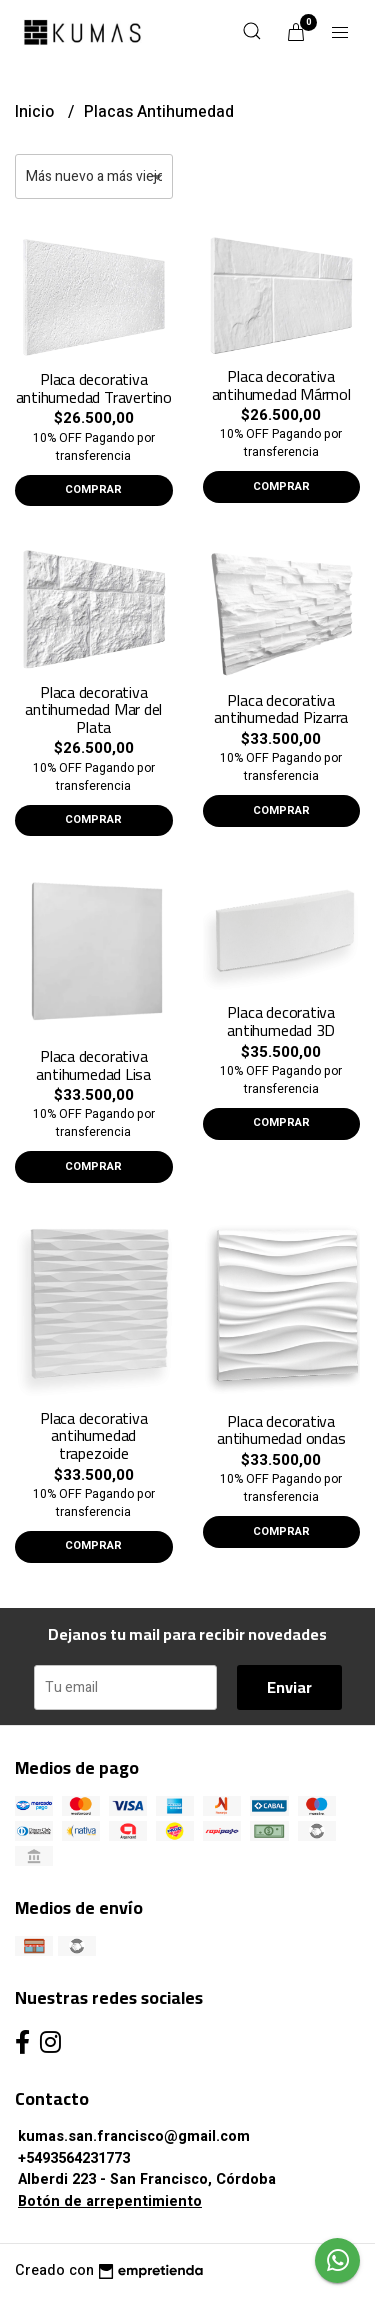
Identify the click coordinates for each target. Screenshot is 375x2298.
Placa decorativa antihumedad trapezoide (94, 1435)
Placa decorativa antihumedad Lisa (93, 1065)
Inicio (36, 112)
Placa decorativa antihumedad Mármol (281, 385)
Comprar (93, 489)
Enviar (289, 1687)
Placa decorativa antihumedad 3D (281, 1021)
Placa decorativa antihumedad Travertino (94, 388)
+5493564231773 (74, 2158)
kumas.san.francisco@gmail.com (134, 2136)
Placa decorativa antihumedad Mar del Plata (93, 709)
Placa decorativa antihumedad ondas (281, 1430)
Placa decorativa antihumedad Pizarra (281, 709)
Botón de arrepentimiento (110, 2201)
